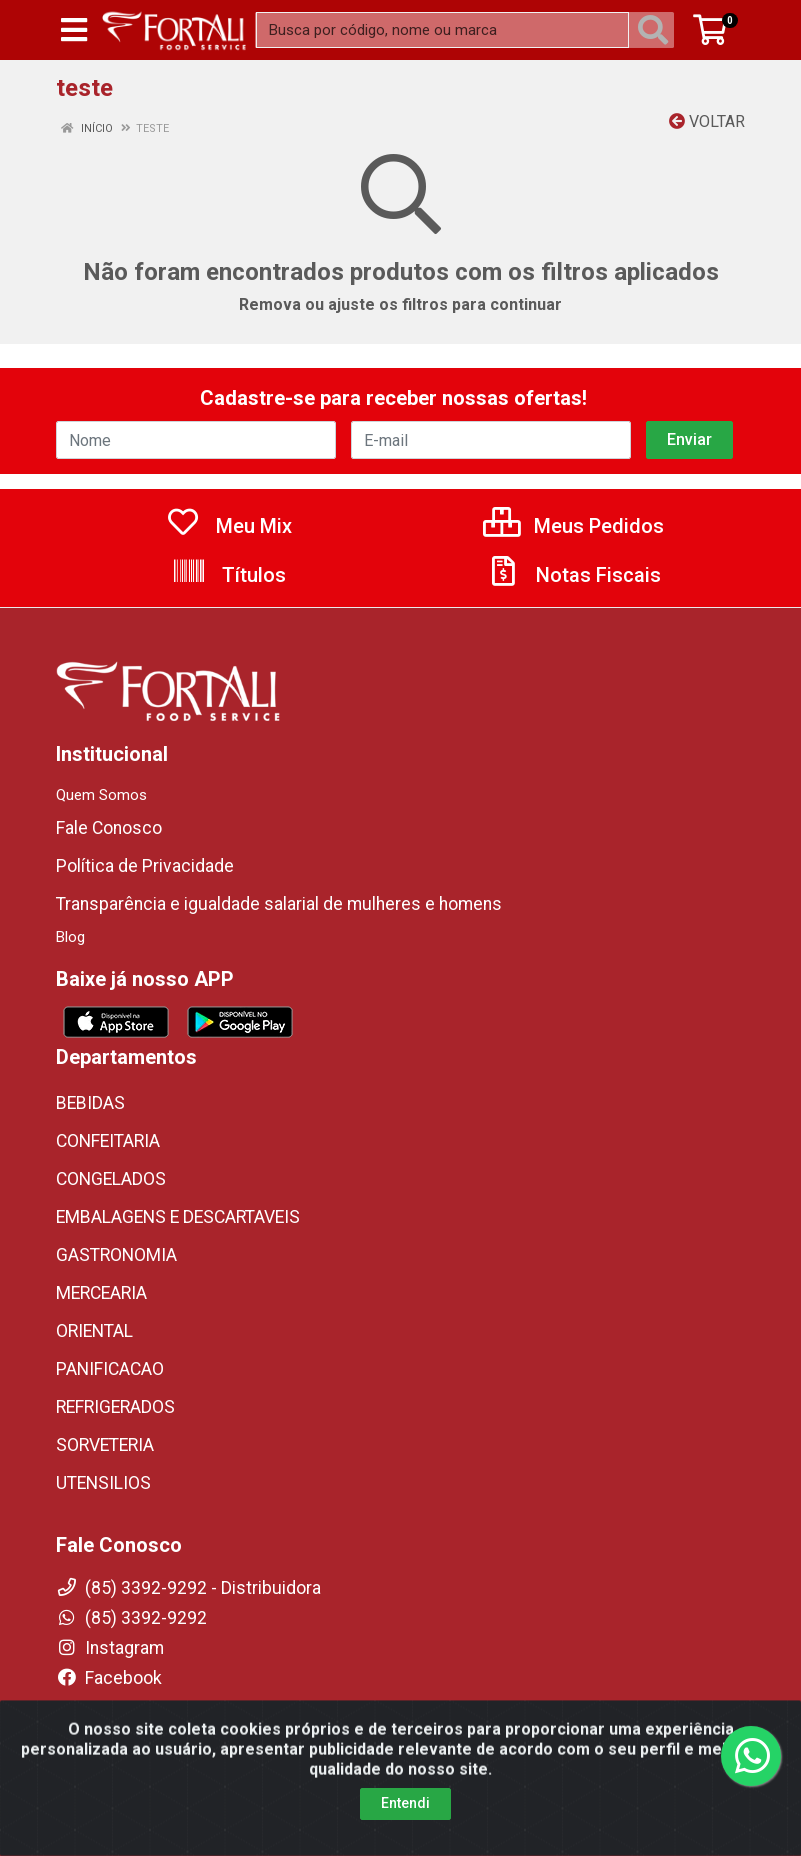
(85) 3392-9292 (131, 1618)
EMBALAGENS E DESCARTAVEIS (178, 1217)
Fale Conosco (109, 828)
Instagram (110, 1648)
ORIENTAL (94, 1331)
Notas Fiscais (573, 575)
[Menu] (74, 30)
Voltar (707, 121)
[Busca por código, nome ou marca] (442, 30)
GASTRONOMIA (116, 1255)
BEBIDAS (90, 1103)
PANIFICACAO (110, 1369)
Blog (70, 937)
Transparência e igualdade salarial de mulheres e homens (279, 904)
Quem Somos (101, 795)
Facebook (109, 1678)
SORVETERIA (105, 1445)
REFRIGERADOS (115, 1407)
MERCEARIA (101, 1293)
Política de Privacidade (145, 866)
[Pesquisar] (657, 30)
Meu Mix (228, 526)
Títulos (228, 575)
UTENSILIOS (103, 1483)
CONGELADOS (111, 1179)
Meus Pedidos (573, 526)
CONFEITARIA (108, 1141)
